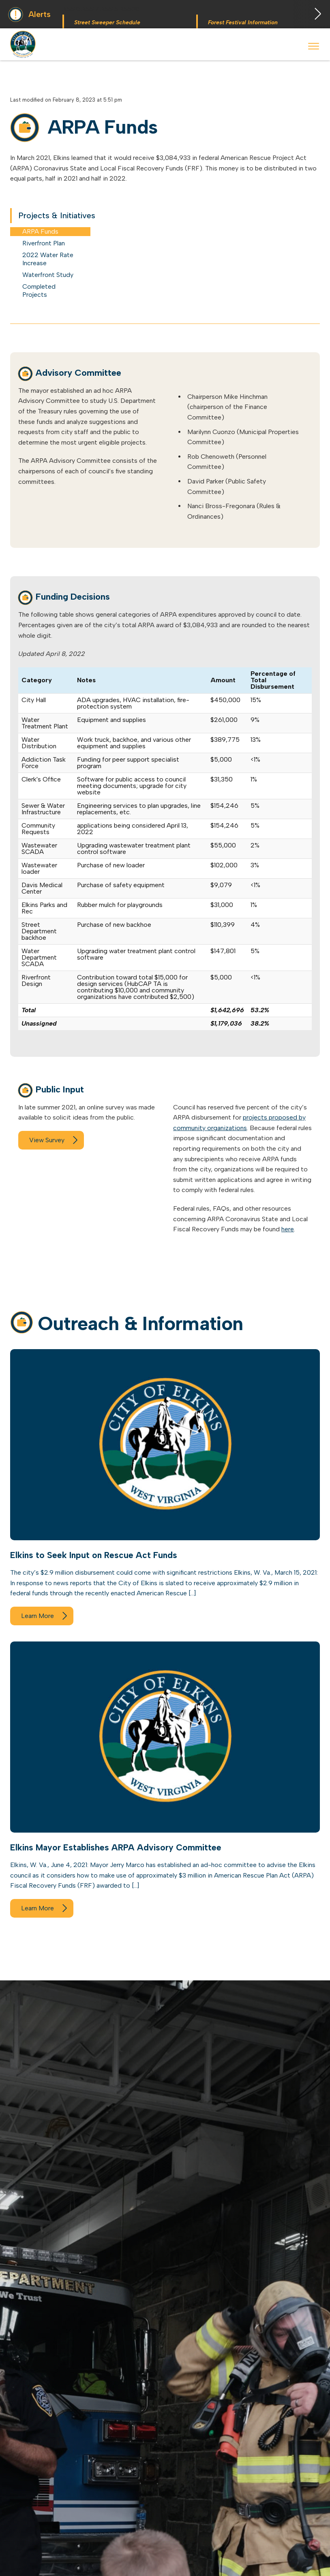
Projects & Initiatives (56, 215)
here (287, 1229)
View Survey (46, 1140)
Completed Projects (39, 290)
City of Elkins (24, 44)
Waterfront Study (47, 275)
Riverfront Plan (43, 243)
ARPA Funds (40, 231)
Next (312, 14)
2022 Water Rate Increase (47, 259)
